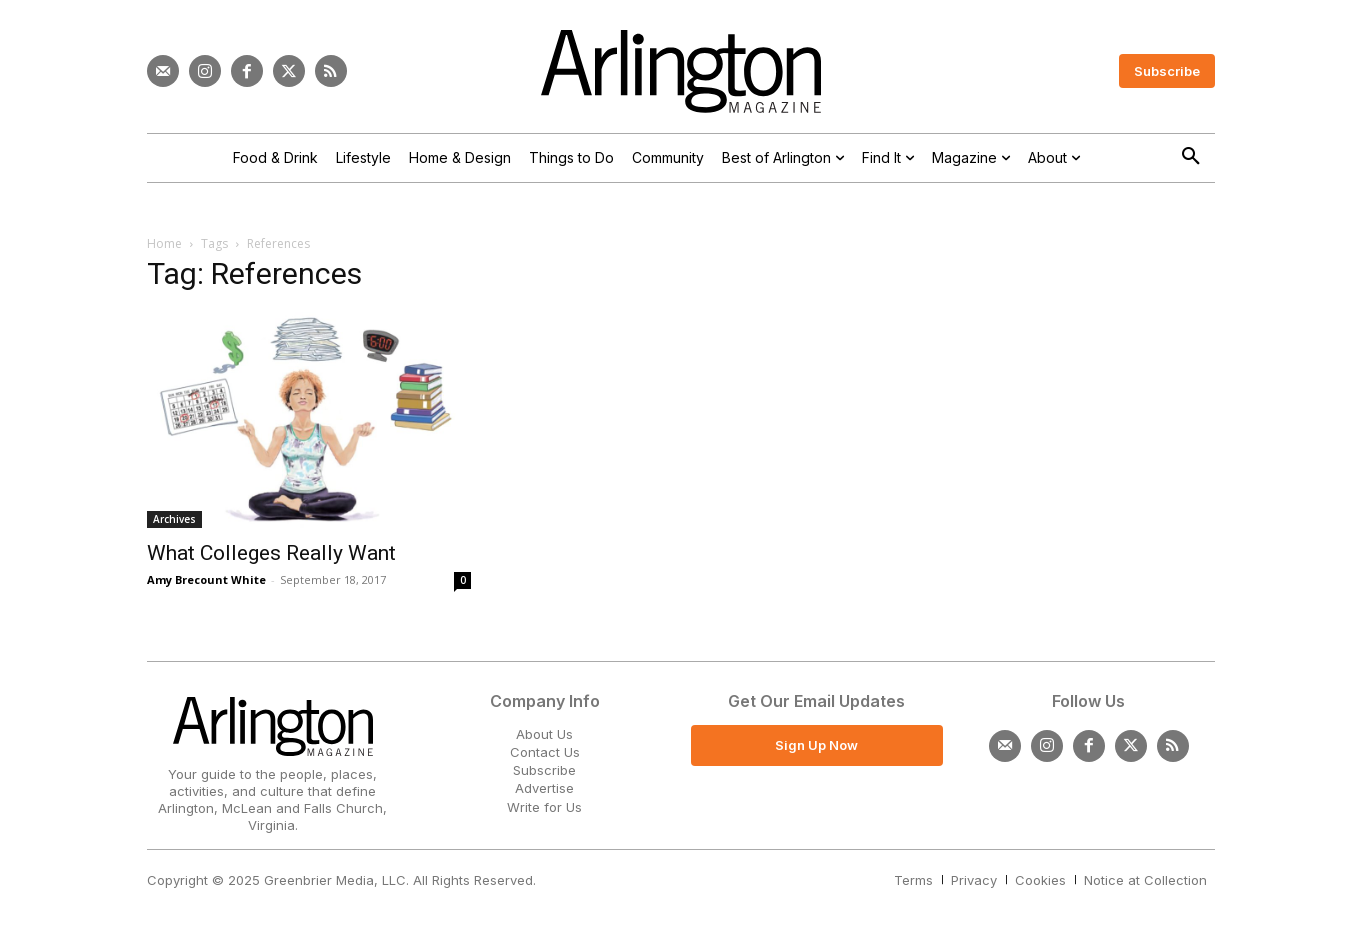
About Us (544, 734)
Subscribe (544, 770)
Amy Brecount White (206, 579)
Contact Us (545, 752)
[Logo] (681, 71)
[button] (1191, 157)
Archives (174, 519)
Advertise (544, 788)
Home (164, 243)
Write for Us (544, 807)
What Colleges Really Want (271, 553)
